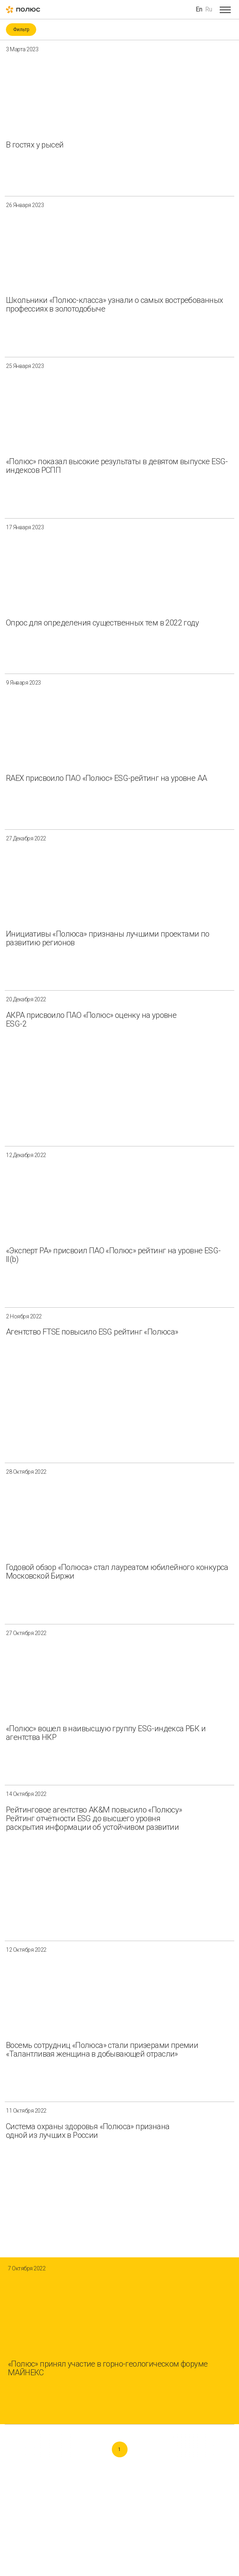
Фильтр (21, 29)
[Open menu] (225, 9)
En (199, 9)
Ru (208, 9)
